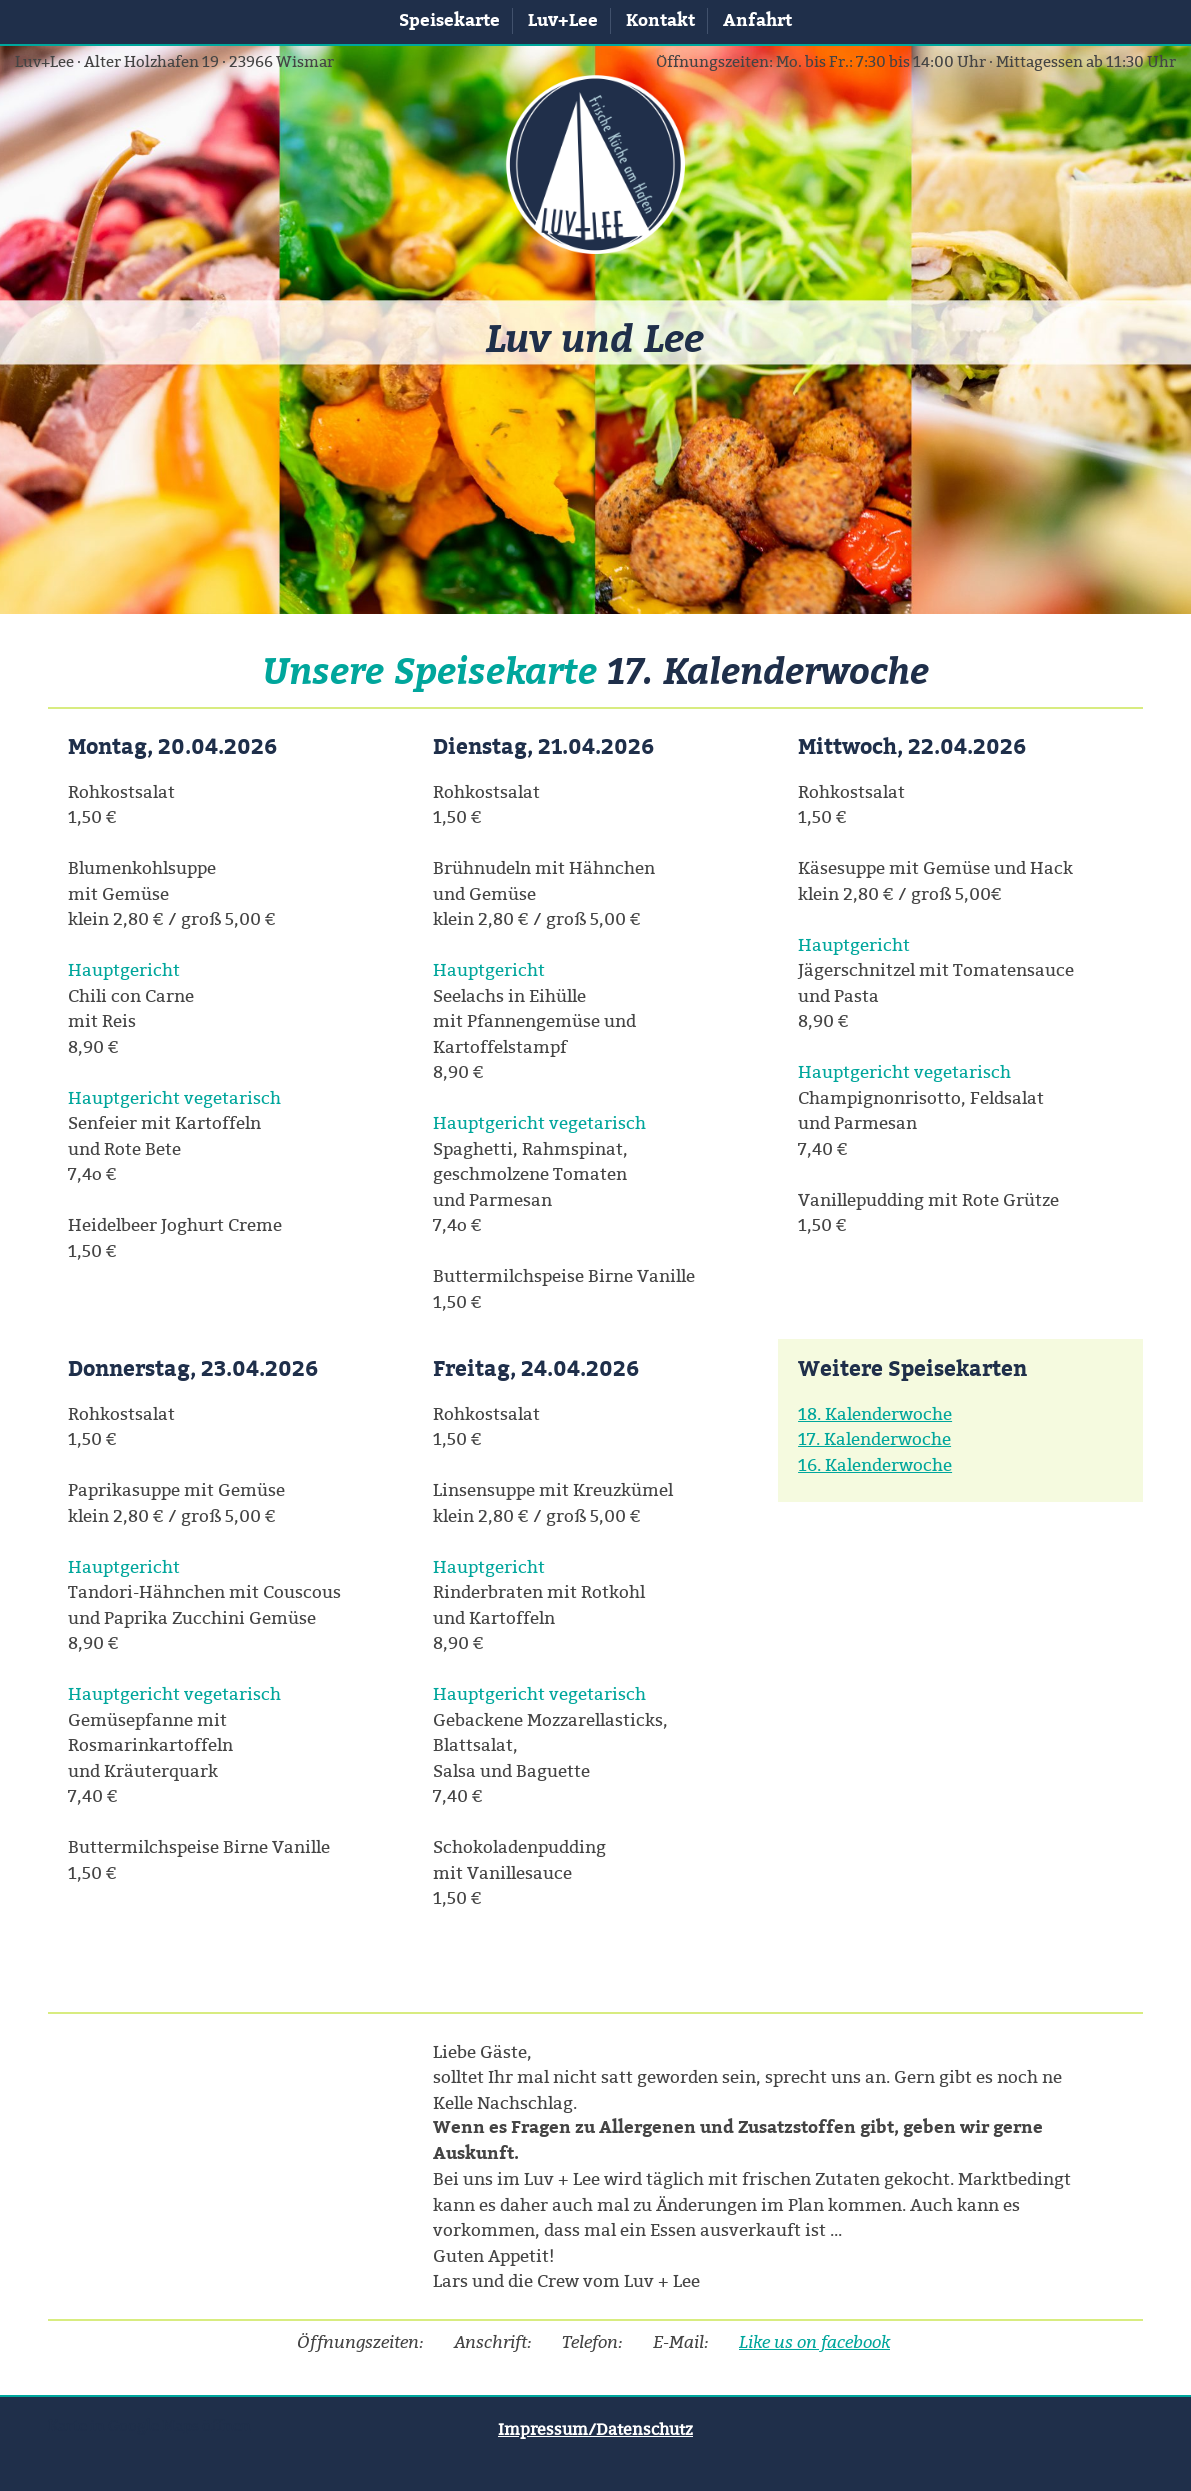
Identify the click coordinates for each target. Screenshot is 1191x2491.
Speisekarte (449, 20)
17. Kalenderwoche (874, 1438)
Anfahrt (757, 20)
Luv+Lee (563, 20)
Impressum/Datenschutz (595, 2429)
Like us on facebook (814, 2341)
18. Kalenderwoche (875, 1413)
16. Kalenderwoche (875, 1464)
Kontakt (660, 20)
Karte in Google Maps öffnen (149, 2425)
